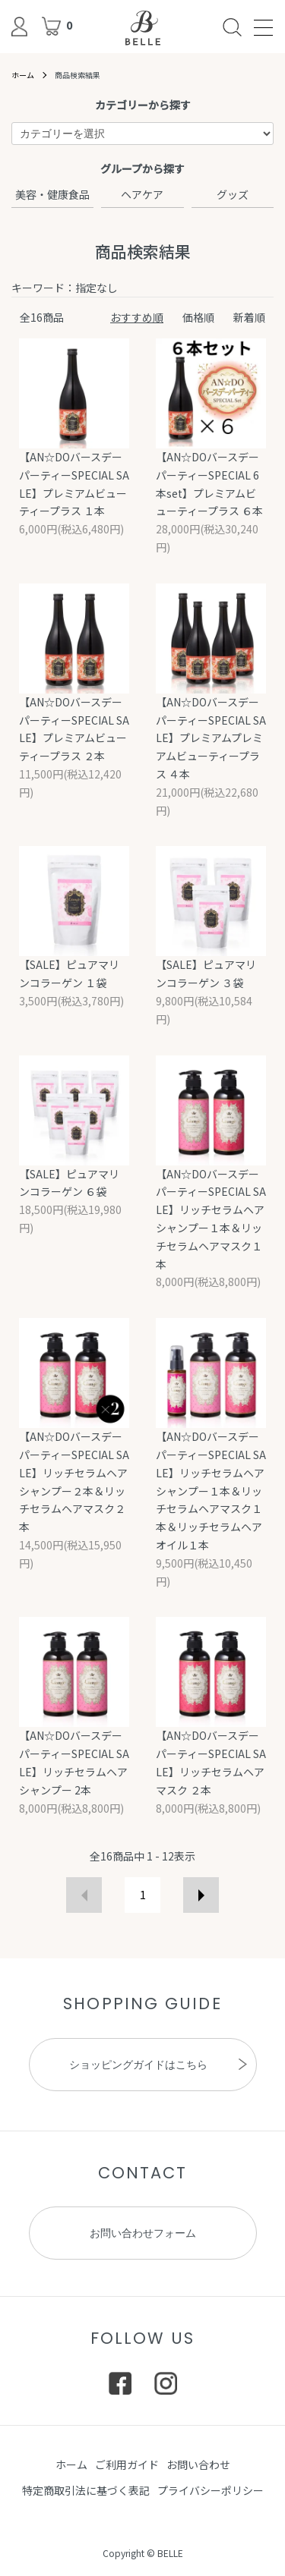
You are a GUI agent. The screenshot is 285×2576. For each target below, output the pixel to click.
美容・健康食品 (52, 194)
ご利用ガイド (127, 2464)
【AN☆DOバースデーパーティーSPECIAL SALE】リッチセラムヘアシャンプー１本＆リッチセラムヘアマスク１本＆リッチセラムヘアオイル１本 (211, 1490)
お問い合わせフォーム (143, 2233)
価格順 (198, 317)
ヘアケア (142, 194)
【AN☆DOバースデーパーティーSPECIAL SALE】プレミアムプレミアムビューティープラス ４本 (211, 738)
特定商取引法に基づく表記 (86, 2490)
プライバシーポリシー (210, 2490)
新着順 (249, 317)
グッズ (233, 194)
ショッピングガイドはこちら (138, 2064)
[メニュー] (262, 26)
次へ (201, 1895)
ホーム (22, 74)
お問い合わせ (198, 2464)
